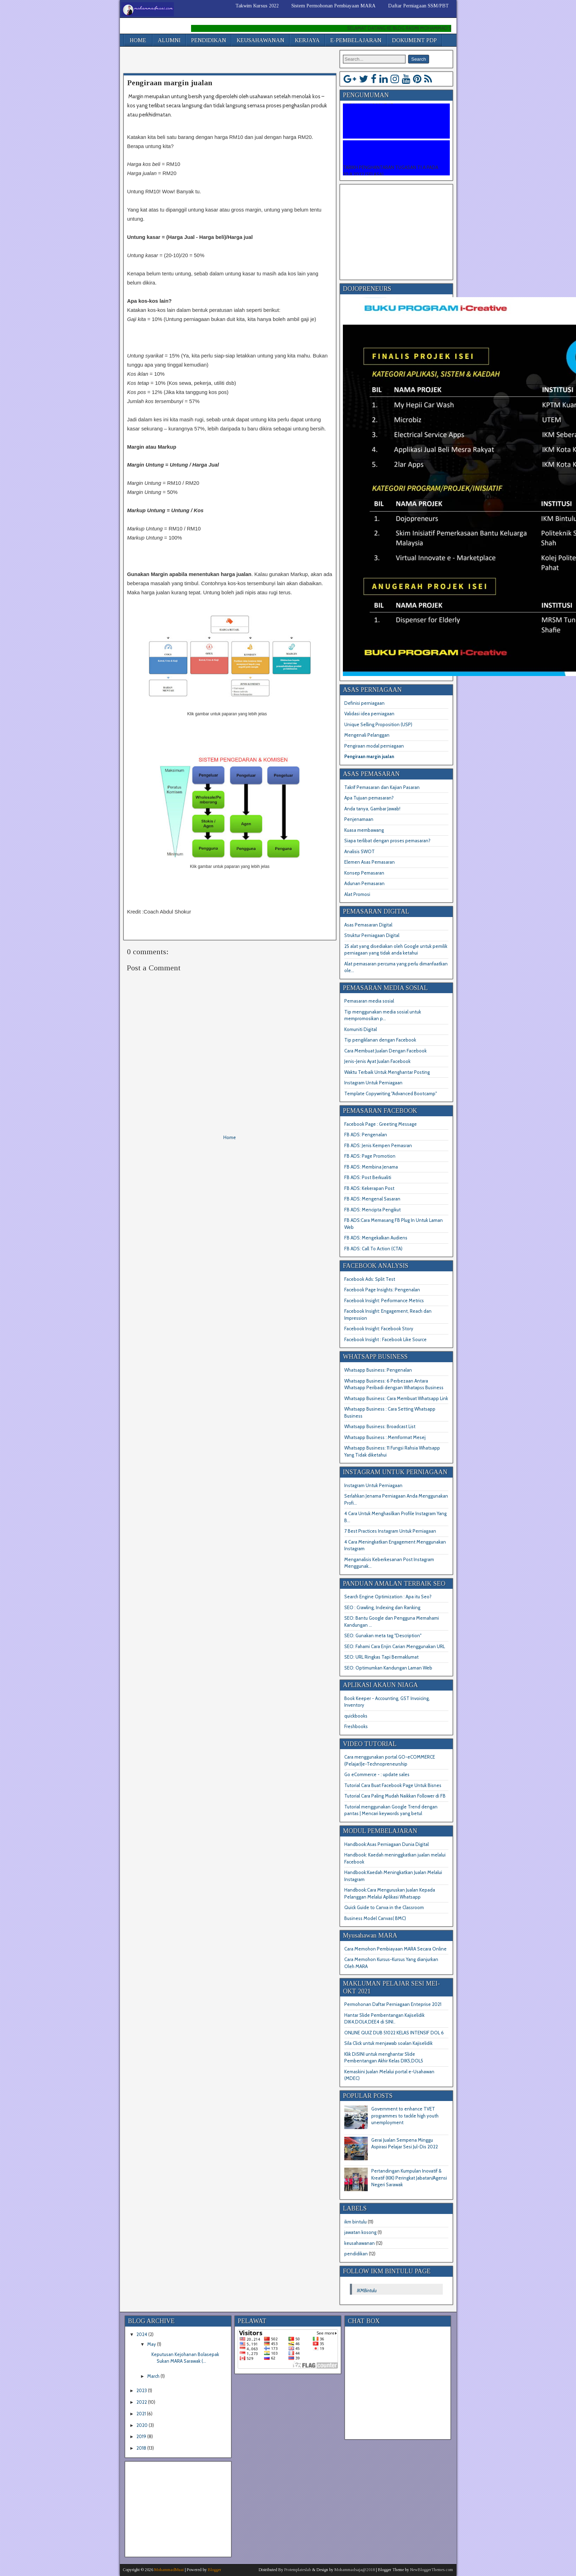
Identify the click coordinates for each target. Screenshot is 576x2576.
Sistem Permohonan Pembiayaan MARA (333, 5)
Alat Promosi (357, 894)
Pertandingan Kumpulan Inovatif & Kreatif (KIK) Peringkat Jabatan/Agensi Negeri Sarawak (409, 2177)
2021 (141, 2413)
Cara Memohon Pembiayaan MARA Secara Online (395, 1949)
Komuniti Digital (360, 1029)
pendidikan (356, 2253)
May (151, 2344)
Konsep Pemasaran (364, 873)
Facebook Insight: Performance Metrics (384, 1300)
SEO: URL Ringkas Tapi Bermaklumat (381, 1657)
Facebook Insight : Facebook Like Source (385, 1339)
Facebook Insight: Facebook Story (378, 1328)
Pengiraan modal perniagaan (374, 746)
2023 (141, 2390)
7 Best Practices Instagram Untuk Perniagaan (390, 1531)
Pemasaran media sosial (369, 1001)
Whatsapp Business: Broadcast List (379, 1426)
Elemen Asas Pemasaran (369, 862)
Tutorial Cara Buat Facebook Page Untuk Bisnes (392, 1785)
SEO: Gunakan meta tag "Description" (382, 1635)
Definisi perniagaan (364, 703)
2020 (142, 2425)
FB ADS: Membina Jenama (371, 1167)
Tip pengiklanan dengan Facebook (380, 1040)
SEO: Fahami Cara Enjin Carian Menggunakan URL (394, 1646)
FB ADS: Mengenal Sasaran (372, 1199)
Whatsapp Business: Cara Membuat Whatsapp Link (396, 1398)
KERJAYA (307, 40)
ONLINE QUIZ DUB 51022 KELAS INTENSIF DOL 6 (394, 2032)
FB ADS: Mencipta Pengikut (372, 1209)
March (153, 2376)
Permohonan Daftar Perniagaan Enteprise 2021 (392, 2004)
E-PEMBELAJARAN (355, 40)
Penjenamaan (358, 819)
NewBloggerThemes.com (431, 2569)
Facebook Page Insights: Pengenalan (382, 1289)
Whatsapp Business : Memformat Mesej (385, 1437)
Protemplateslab (297, 2569)
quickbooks (355, 1716)
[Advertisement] (205, 60)
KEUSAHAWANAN (260, 40)
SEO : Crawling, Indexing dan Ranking (382, 1607)
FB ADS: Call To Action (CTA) (373, 1248)
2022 (141, 2402)
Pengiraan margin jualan (169, 82)
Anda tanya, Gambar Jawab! (372, 808)
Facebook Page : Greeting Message (380, 1124)
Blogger (214, 2569)
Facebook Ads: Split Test (369, 1279)
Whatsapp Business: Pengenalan (378, 1370)
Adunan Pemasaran (364, 883)
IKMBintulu (367, 2290)
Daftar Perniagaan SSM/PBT (418, 5)
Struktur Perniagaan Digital (371, 935)
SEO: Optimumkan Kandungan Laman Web (388, 1668)
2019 (141, 2436)
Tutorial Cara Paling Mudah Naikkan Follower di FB (395, 1796)
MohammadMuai (169, 2569)
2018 (141, 2448)
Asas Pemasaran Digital (368, 925)
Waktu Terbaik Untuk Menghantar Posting (387, 1072)
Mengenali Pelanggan (366, 735)
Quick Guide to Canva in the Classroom (384, 1907)
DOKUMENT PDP (414, 40)
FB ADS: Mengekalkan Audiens (375, 1237)
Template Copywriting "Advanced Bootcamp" (390, 1093)
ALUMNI (169, 40)
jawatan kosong (360, 2232)
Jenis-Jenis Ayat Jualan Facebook (377, 1061)
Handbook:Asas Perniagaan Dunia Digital (386, 1844)
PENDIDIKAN (208, 40)
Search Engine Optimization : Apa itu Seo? (388, 1596)
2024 (141, 2334)
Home (229, 1137)
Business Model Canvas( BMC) (375, 1918)
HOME (138, 40)
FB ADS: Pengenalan (365, 1134)
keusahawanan (359, 2243)
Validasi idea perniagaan (369, 713)
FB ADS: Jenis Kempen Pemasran (378, 1145)
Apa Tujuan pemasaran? (369, 798)
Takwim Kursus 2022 (257, 5)
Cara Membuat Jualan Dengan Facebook (385, 1050)
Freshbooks (356, 1726)
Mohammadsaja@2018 (354, 2569)
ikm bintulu (355, 2221)
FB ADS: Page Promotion (369, 1156)
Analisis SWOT (359, 851)
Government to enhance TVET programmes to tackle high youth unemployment (405, 2115)
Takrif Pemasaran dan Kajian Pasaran (382, 787)
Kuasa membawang (364, 830)
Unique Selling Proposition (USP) (378, 724)
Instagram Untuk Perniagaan (373, 1082)
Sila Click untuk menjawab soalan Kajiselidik (388, 2043)
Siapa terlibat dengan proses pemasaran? (387, 840)
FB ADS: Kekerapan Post (369, 1188)
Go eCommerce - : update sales (376, 1774)
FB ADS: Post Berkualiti (367, 1177)
